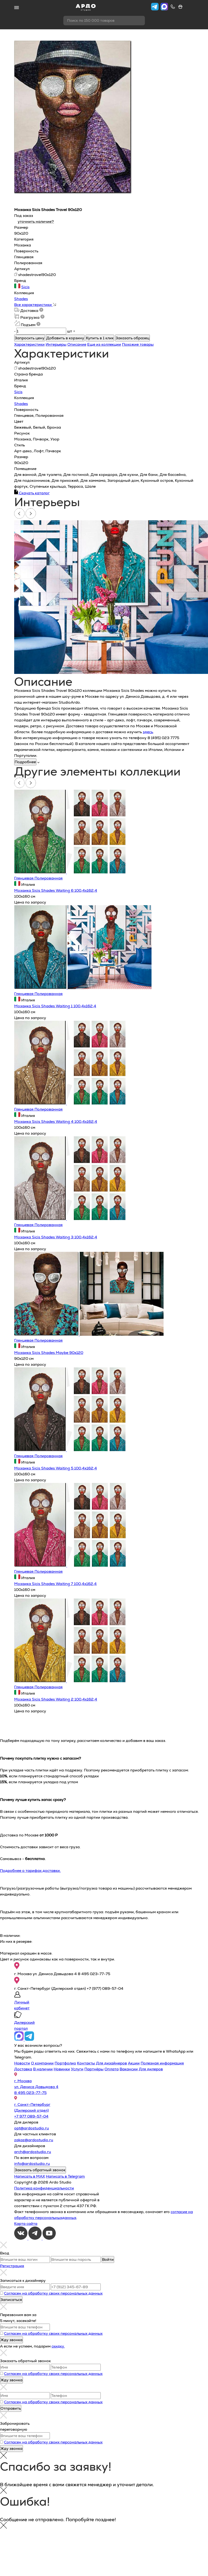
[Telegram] (35, 2238)
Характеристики (29, 344)
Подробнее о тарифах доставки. (30, 1870)
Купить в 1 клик (100, 338)
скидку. (58, 2346)
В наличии (43, 2069)
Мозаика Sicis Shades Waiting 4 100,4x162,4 (55, 1121)
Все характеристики (35, 304)
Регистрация (12, 2265)
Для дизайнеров (111, 2063)
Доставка (23, 2069)
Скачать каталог (32, 493)
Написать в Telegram (65, 2176)
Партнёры (94, 2069)
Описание (76, 344)
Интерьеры (56, 344)
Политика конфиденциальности (44, 2188)
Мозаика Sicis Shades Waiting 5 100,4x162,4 (55, 1468)
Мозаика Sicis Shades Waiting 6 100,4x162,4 (55, 890)
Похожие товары (138, 344)
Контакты (86, 2063)
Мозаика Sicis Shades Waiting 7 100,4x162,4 (55, 1583)
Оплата (111, 2069)
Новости (22, 2063)
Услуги (77, 2069)
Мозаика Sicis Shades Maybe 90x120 (48, 1352)
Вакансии (129, 2069)
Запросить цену (29, 338)
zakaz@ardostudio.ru (33, 2139)
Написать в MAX (29, 2176)
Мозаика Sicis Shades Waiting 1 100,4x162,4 (55, 1006)
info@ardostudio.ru (32, 2163)
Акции (134, 2063)
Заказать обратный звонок (40, 2169)
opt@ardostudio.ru (31, 2128)
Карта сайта (25, 2223)
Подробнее (25, 761)
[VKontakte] (21, 2238)
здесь (148, 731)
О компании (42, 2063)
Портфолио (65, 2063)
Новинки (62, 2069)
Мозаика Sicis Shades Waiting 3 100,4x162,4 (55, 1237)
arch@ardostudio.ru (32, 2151)
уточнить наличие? (36, 221)
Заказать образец (132, 338)
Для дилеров (151, 2069)
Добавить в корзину (65, 338)
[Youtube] (49, 2238)
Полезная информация (162, 2063)
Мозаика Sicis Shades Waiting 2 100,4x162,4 (55, 1699)
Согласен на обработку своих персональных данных (53, 2293)
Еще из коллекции (104, 344)
